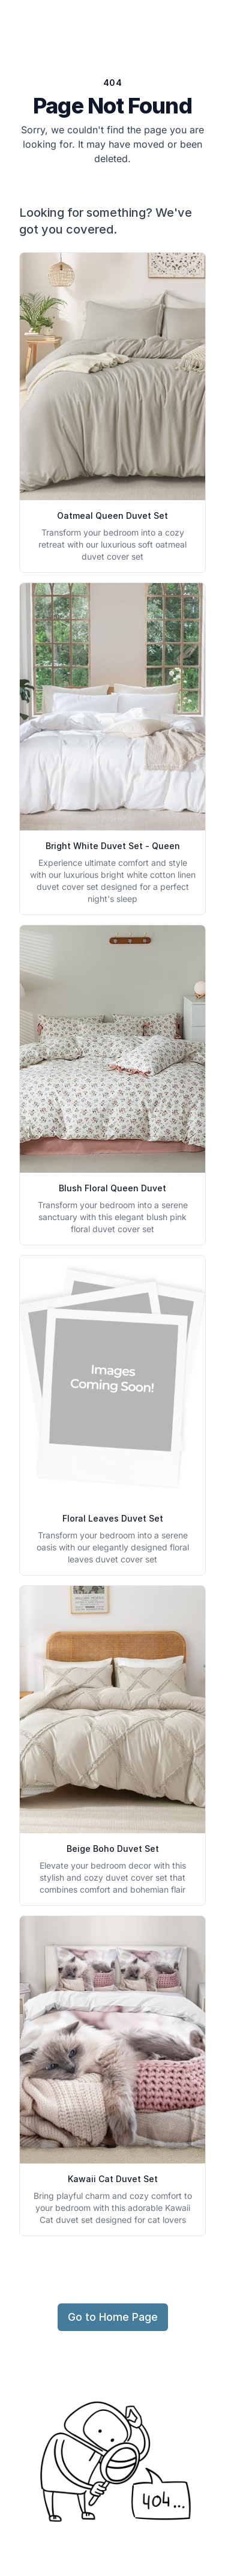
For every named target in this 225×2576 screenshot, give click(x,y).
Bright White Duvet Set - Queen (113, 846)
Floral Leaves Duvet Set (112, 1518)
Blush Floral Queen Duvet (112, 1188)
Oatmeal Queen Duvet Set (112, 515)
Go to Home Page (113, 2317)
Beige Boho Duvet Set (113, 1848)
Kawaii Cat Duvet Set (113, 2179)
